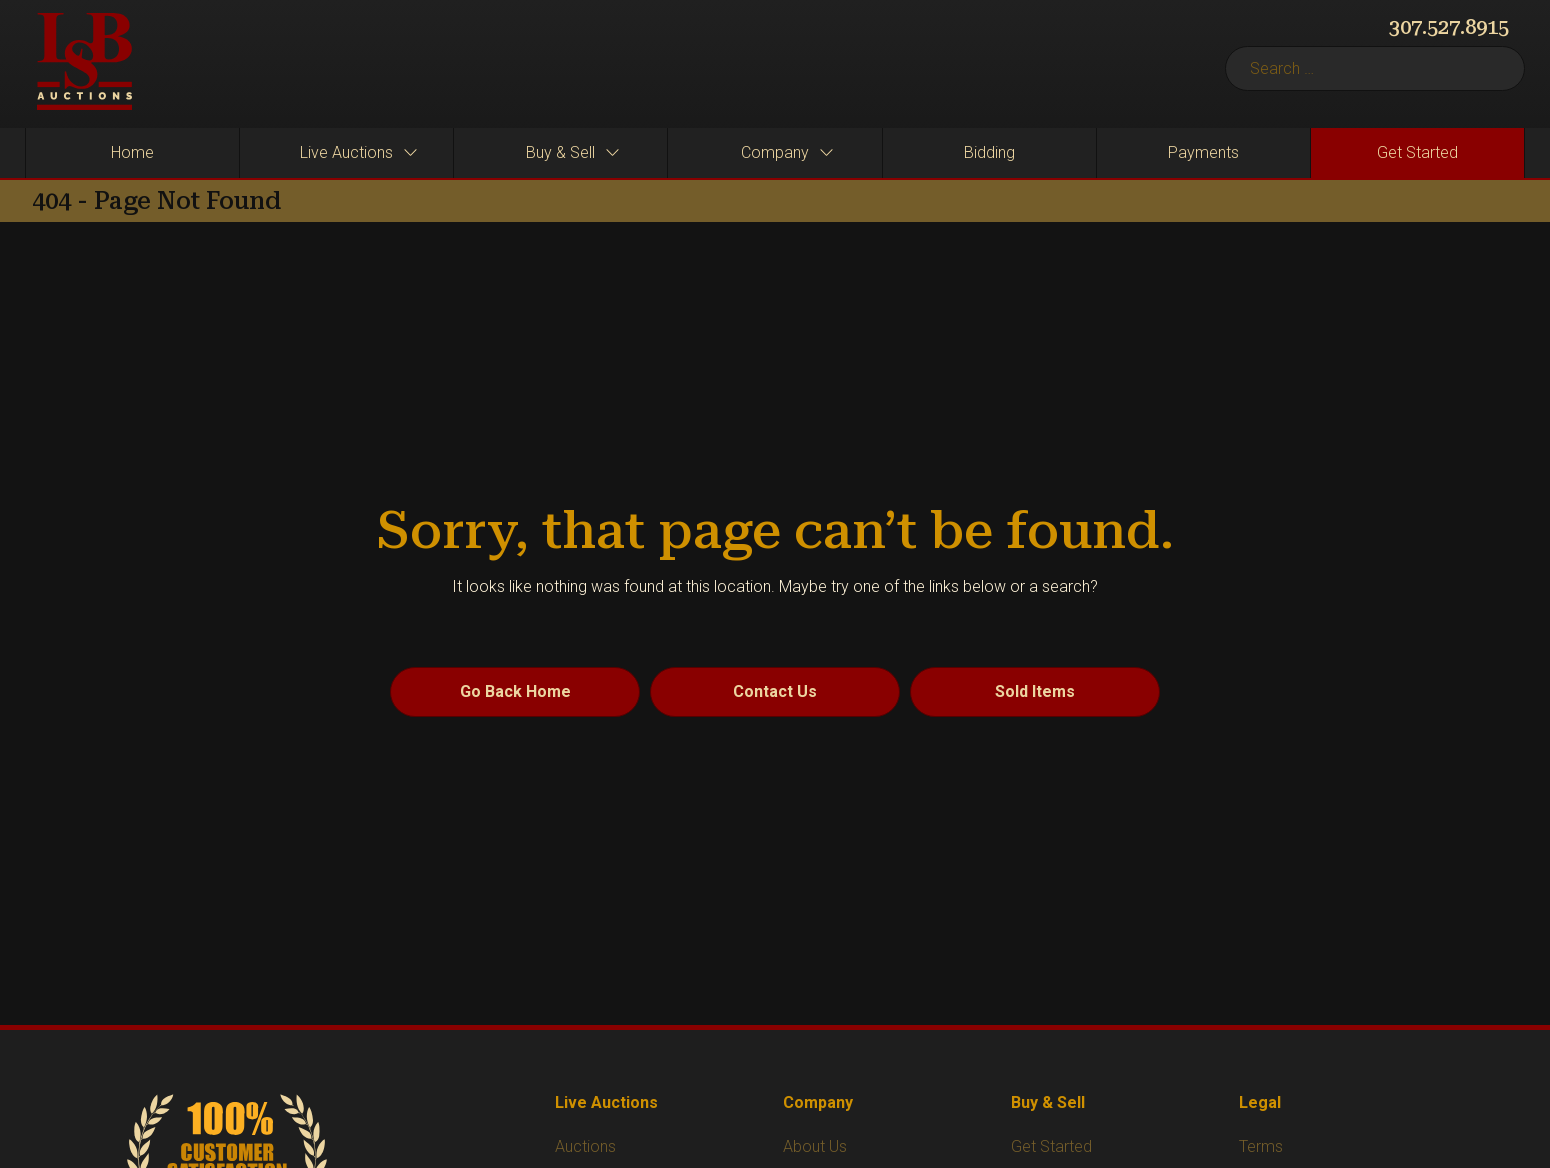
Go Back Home (515, 691)
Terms (1261, 1146)
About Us (815, 1146)
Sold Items (1035, 691)
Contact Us (775, 691)
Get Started (1051, 1146)
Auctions (585, 1146)
